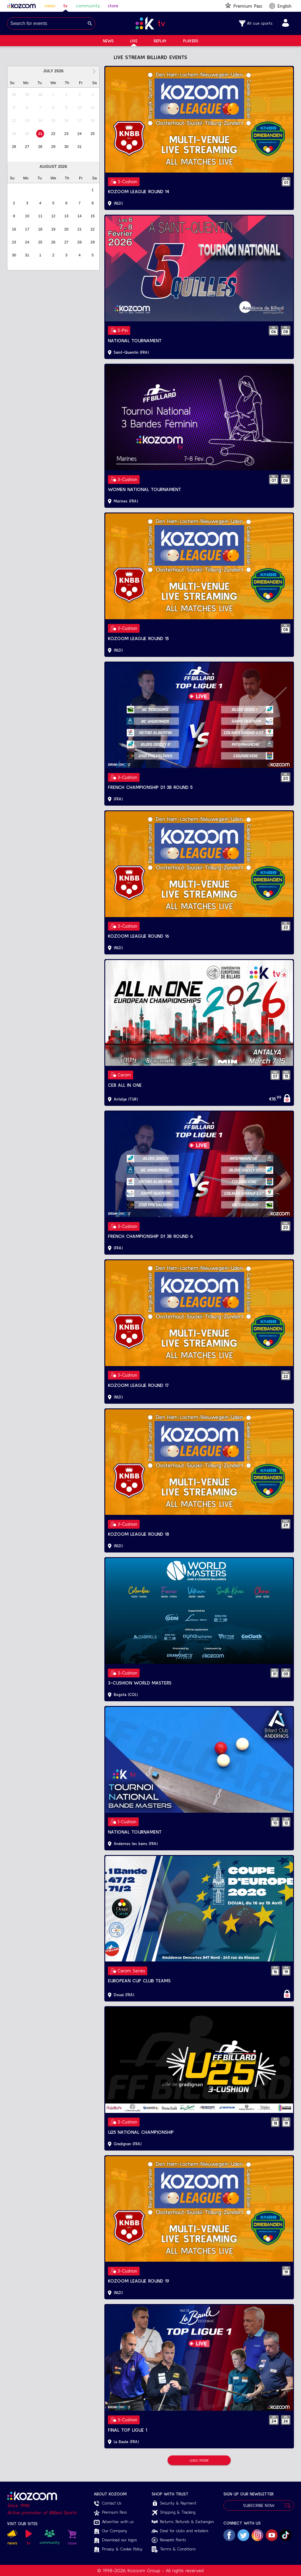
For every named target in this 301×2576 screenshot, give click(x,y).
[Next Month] (94, 71)
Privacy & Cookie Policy (118, 2549)
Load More (199, 2460)
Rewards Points (169, 2540)
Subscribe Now (259, 2505)
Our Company (110, 2531)
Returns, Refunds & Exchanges (183, 2521)
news (49, 5)
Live (133, 41)
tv (65, 5)
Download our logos (115, 2540)
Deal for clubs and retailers (180, 2530)
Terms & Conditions (174, 2549)
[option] (14, 95)
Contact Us (107, 2503)
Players (190, 41)
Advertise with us (114, 2522)
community (88, 5)
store (113, 5)
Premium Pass (110, 2513)
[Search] (90, 24)
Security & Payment (174, 2503)
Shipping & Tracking (173, 2513)
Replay (160, 41)
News (108, 41)
